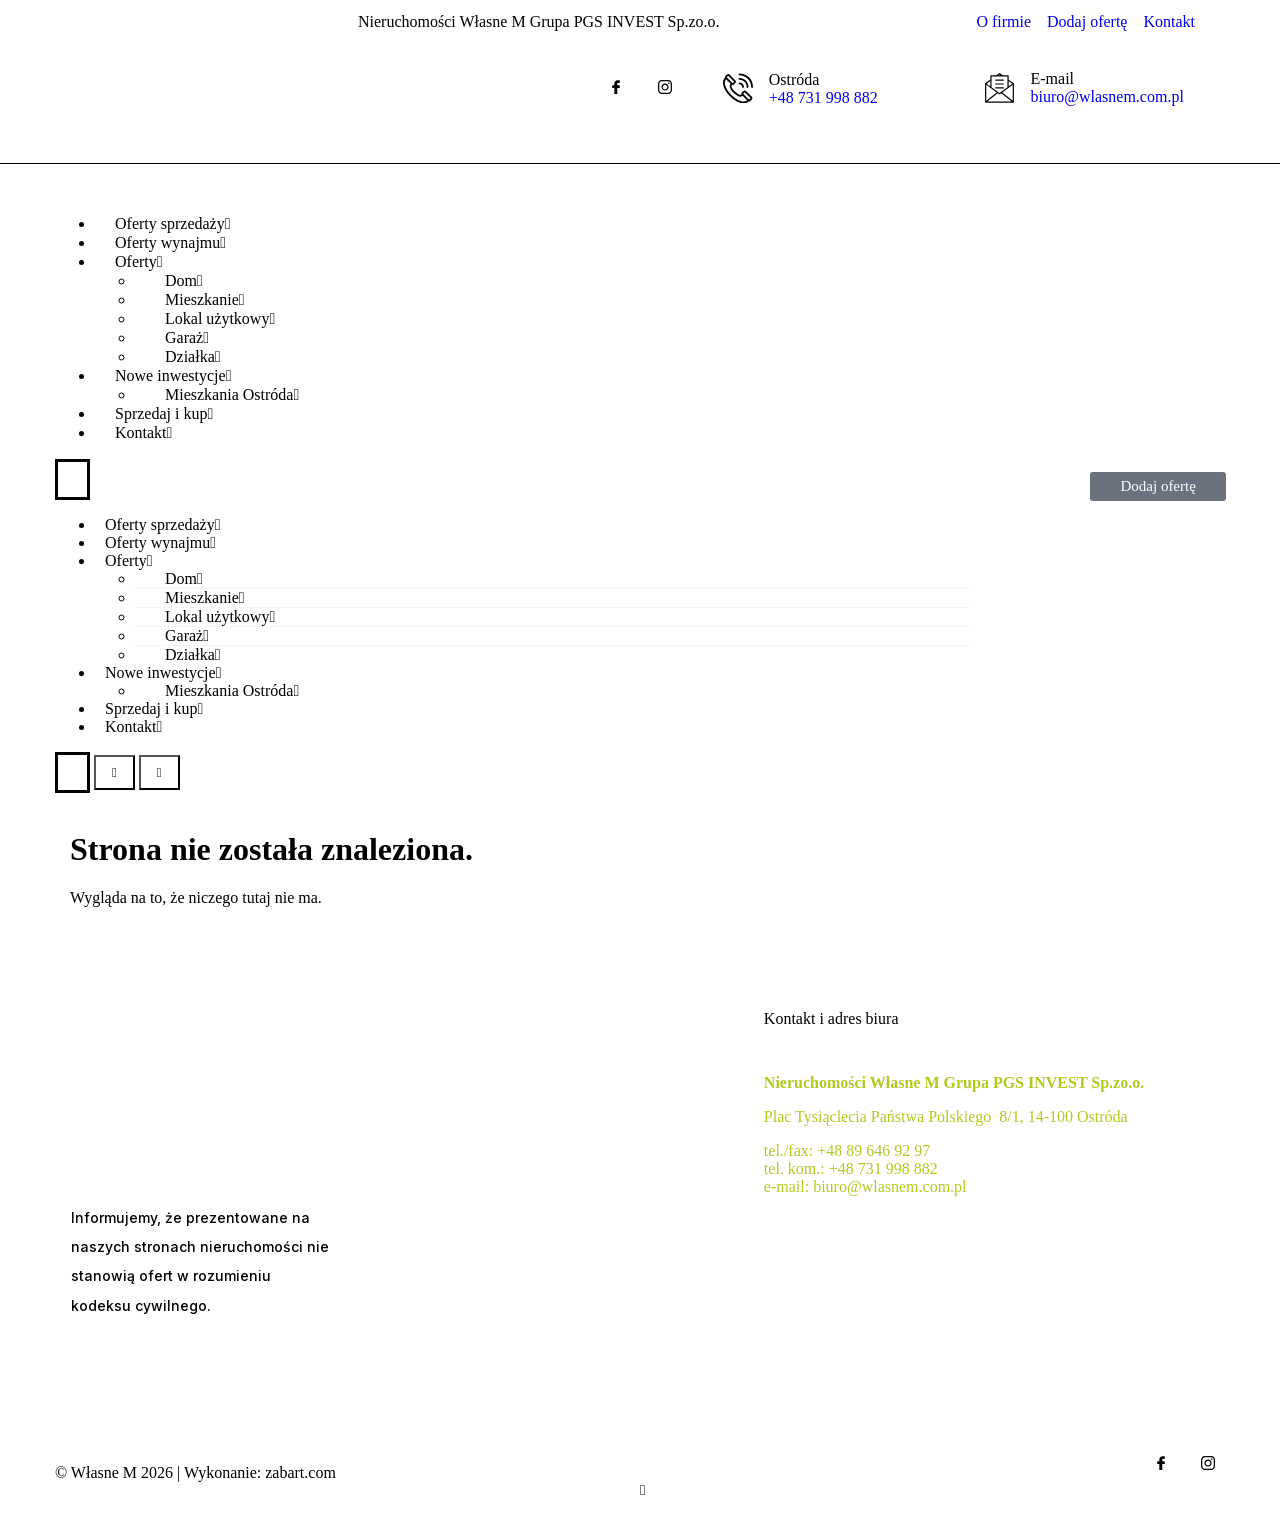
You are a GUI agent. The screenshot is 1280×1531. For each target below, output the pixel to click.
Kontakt (143, 432)
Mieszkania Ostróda (232, 690)
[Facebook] (616, 87)
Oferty (129, 560)
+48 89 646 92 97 (873, 1150)
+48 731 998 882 (823, 97)
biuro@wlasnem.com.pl (1106, 96)
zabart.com (300, 1472)
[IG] (665, 87)
